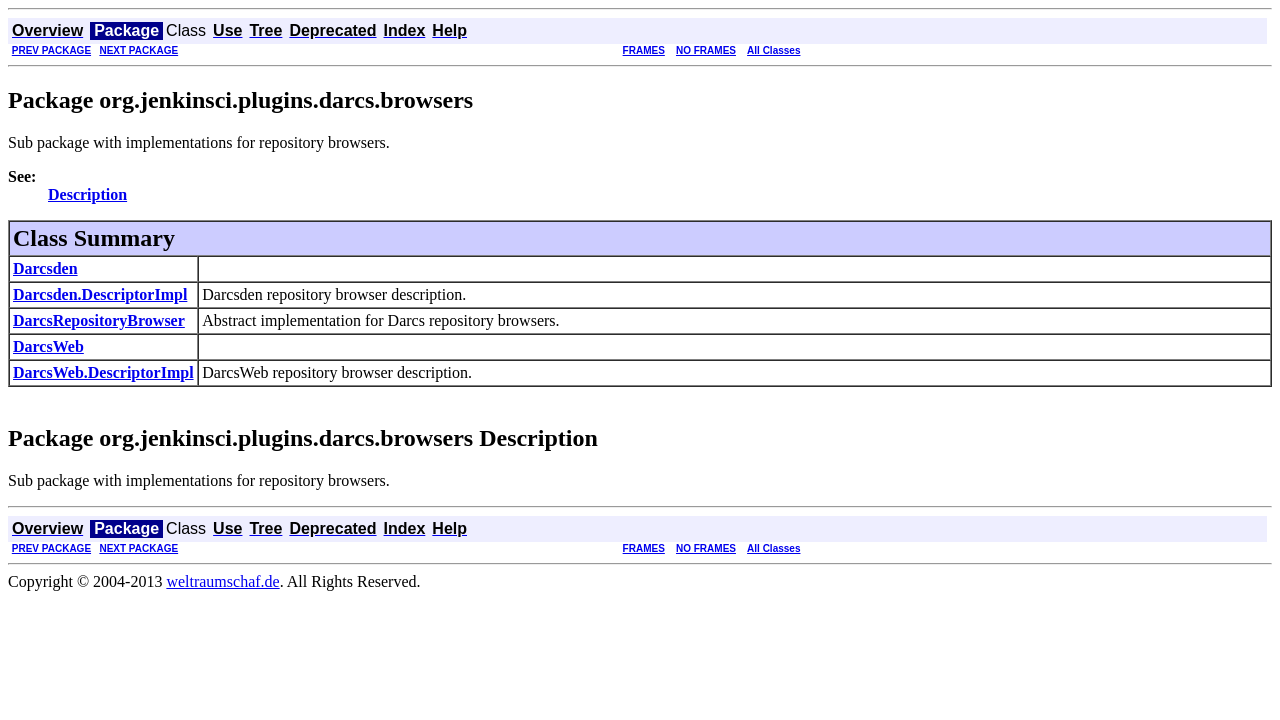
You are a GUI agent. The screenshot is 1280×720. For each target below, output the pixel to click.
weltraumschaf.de (222, 581)
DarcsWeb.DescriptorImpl (103, 372)
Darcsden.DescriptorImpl (100, 294)
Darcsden (45, 268)
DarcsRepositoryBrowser (99, 320)
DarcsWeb (48, 346)
